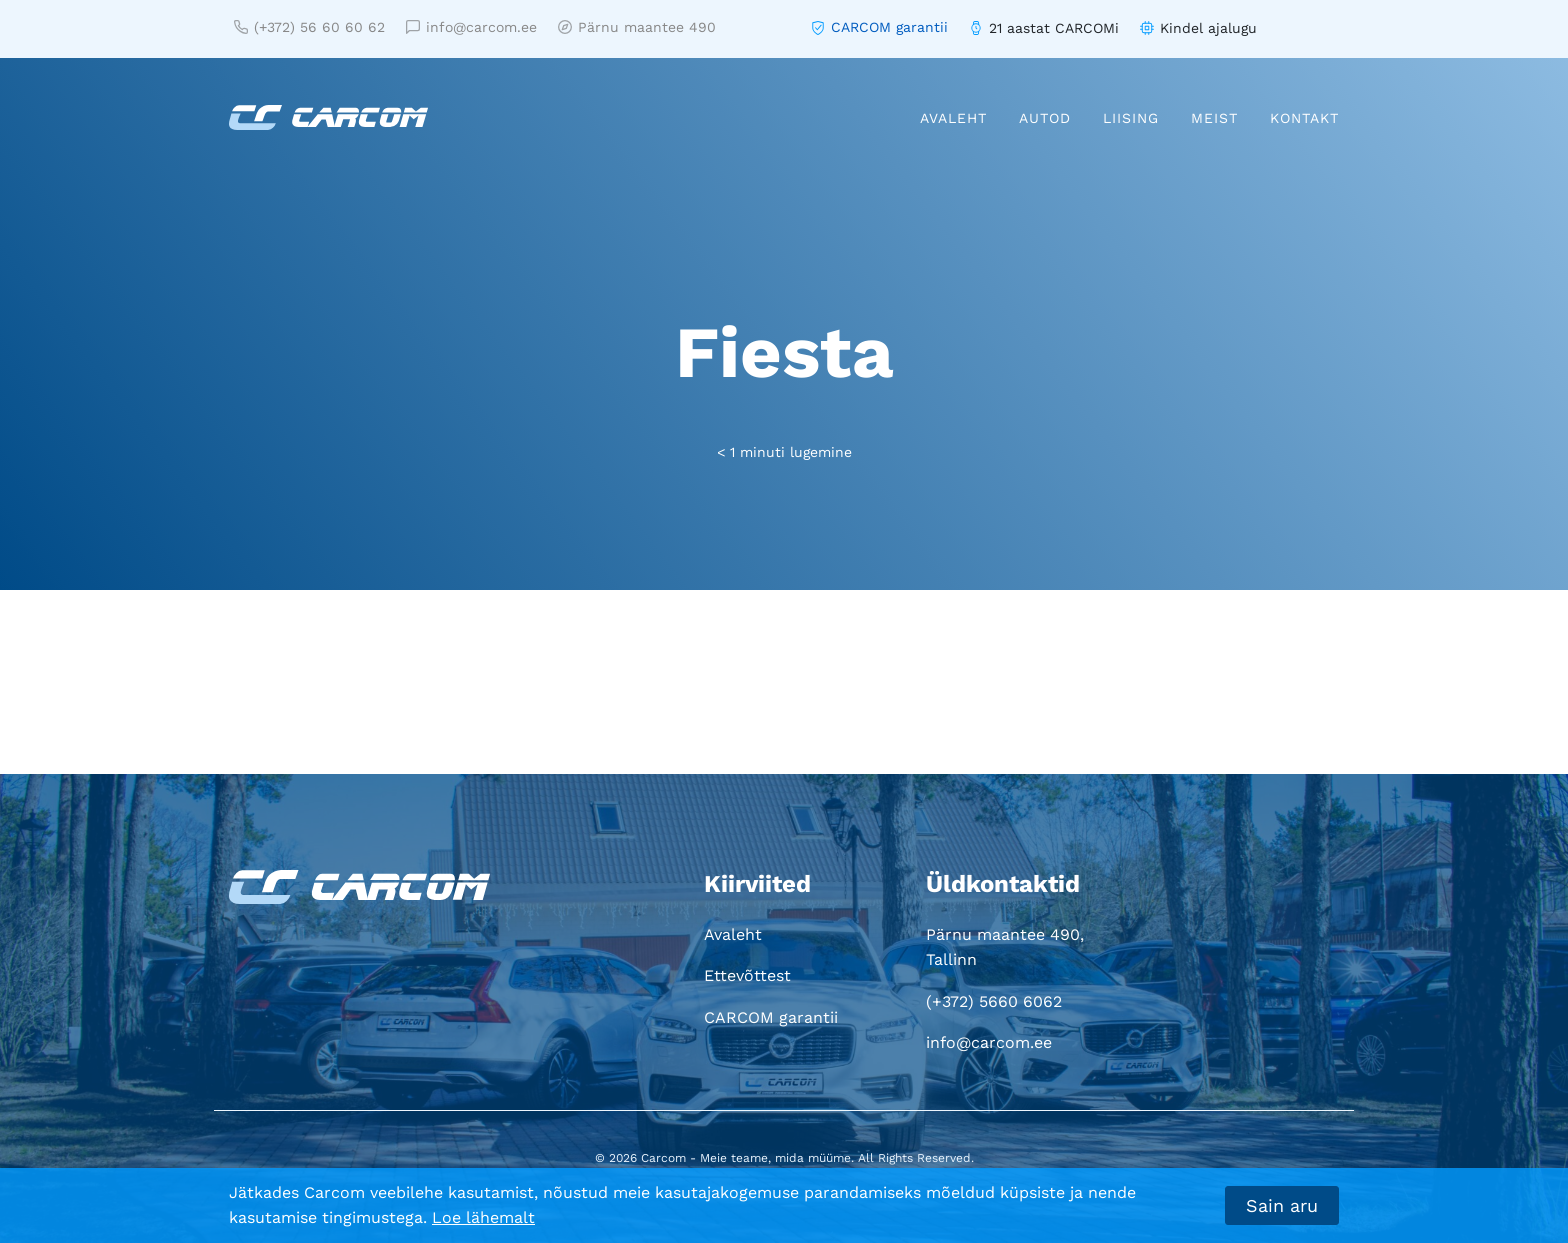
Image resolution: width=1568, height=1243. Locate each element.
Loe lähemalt (483, 1217)
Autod (1045, 118)
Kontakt (1304, 118)
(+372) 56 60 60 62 (309, 27)
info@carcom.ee (471, 27)
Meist (1214, 118)
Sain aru (1282, 1205)
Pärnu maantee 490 (637, 27)
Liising (1131, 118)
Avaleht (953, 118)
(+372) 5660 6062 (994, 1001)
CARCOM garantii (889, 27)
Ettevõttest (747, 975)
